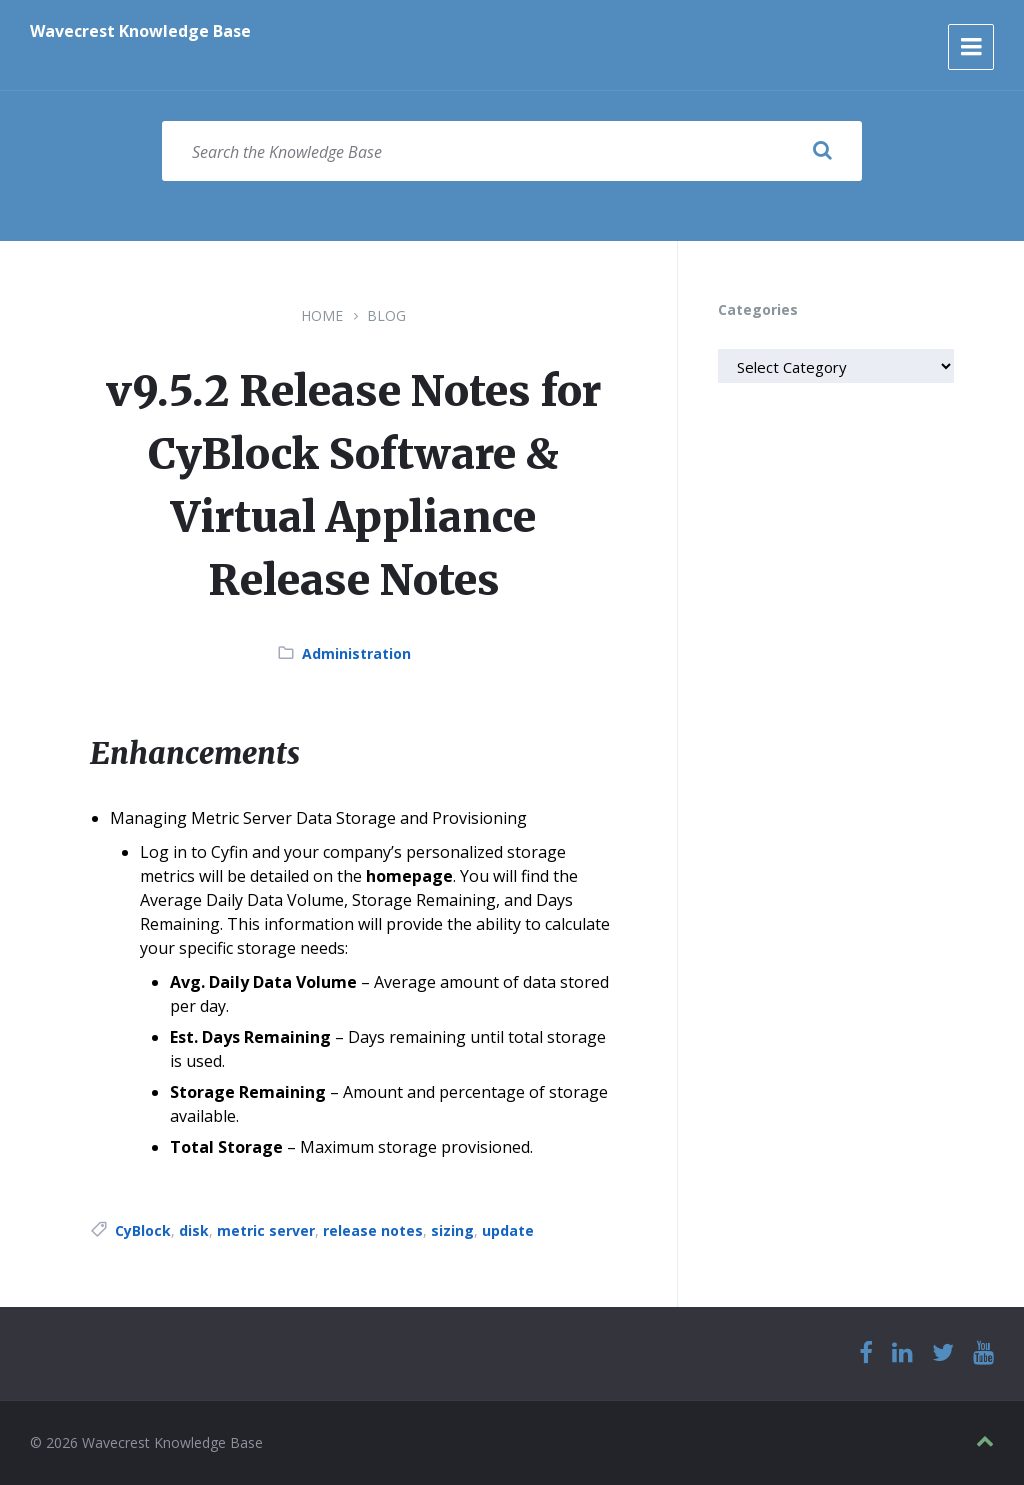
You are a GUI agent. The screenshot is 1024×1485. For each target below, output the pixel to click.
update (508, 1230)
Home (322, 315)
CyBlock (143, 1230)
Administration (356, 653)
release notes (373, 1230)
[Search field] (512, 151)
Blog (386, 315)
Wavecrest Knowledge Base (140, 31)
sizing (452, 1230)
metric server (266, 1230)
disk (194, 1230)
